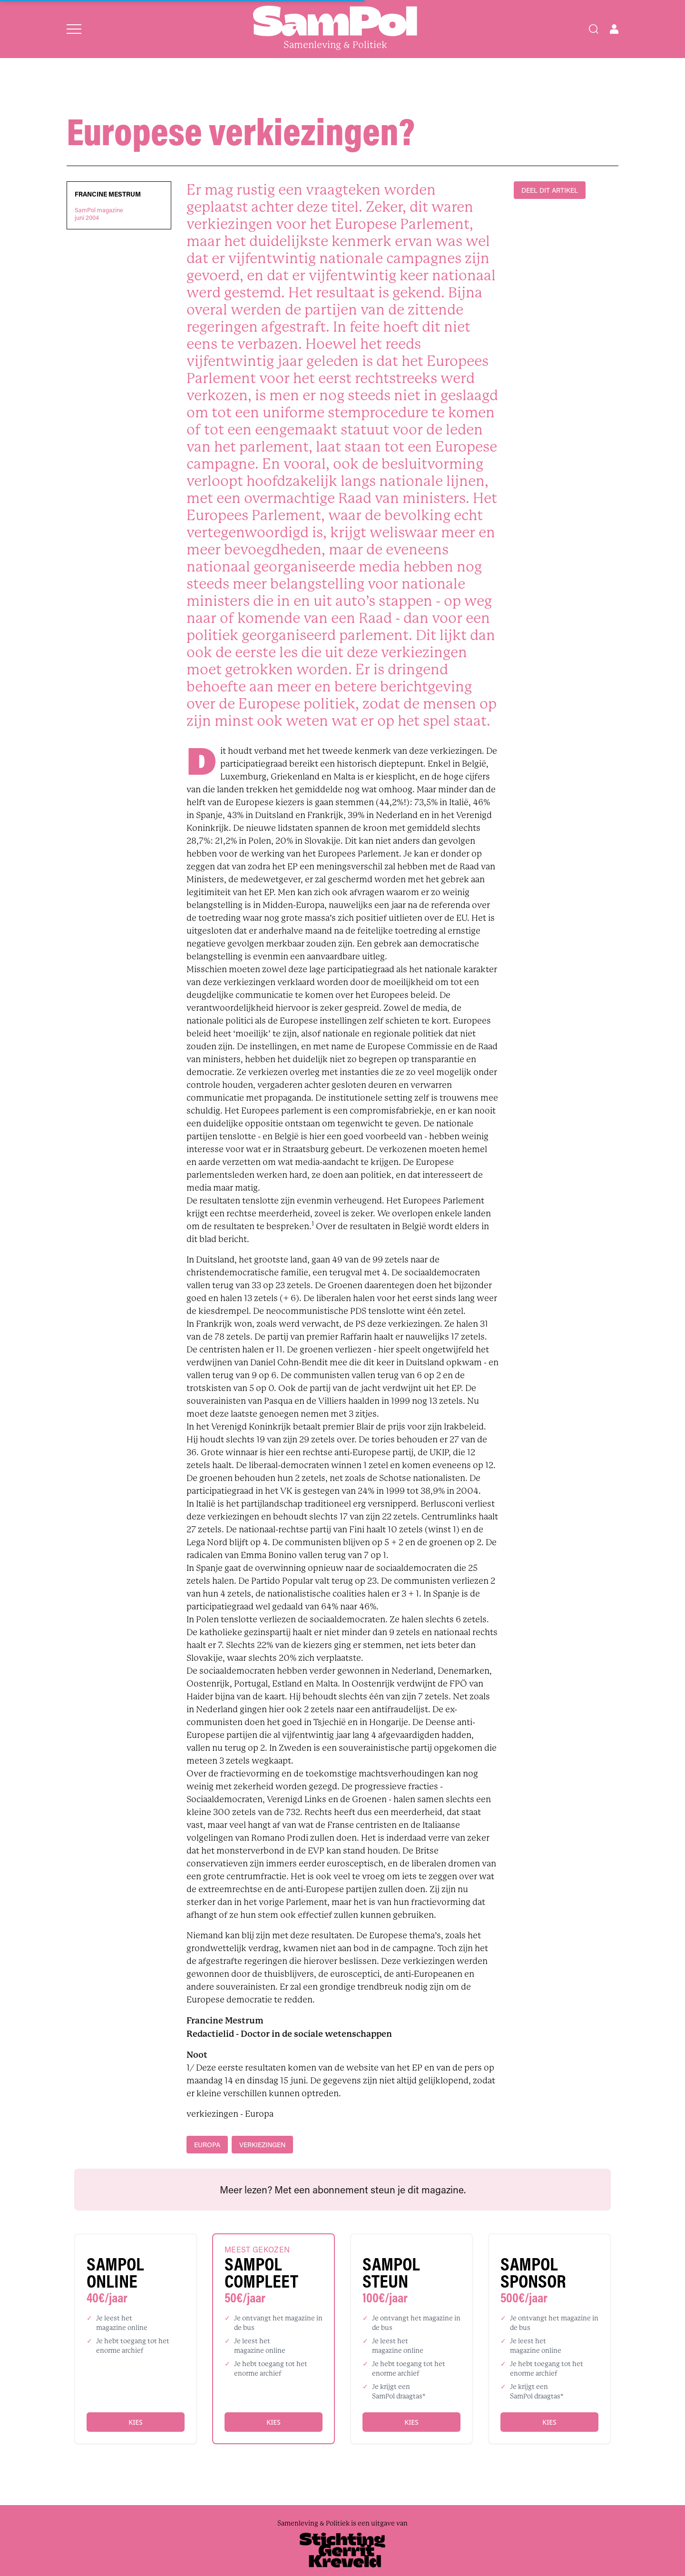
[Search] (593, 29)
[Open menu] (74, 29)
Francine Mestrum (108, 194)
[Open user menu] (614, 29)
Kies (135, 2422)
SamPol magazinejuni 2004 (99, 214)
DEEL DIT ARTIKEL (549, 190)
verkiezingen (262, 2144)
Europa (207, 2144)
